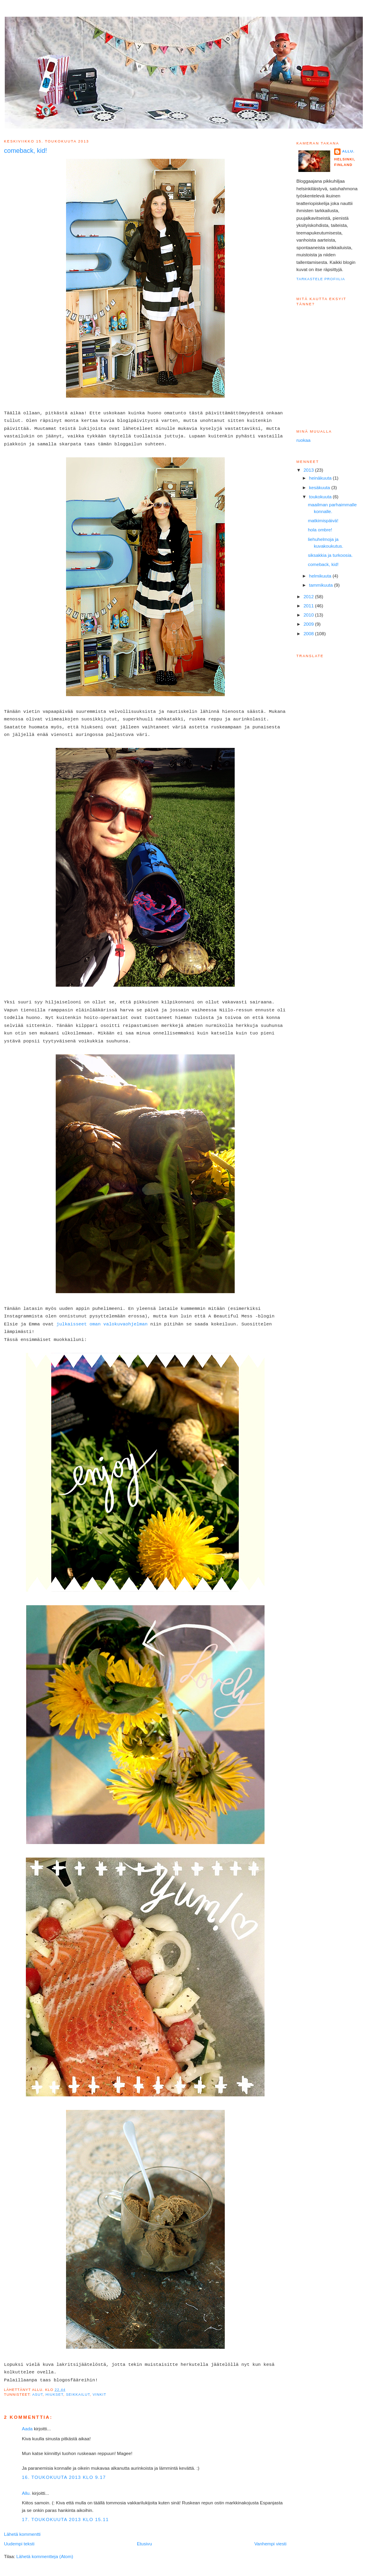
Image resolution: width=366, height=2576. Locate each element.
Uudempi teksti (19, 2543)
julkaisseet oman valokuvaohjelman (102, 1324)
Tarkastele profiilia (320, 279)
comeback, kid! (323, 564)
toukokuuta (321, 496)
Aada (27, 2428)
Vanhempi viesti (270, 2543)
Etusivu (144, 2543)
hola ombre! (320, 529)
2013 (309, 470)
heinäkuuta (321, 478)
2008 (309, 633)
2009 (309, 624)
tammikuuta (321, 585)
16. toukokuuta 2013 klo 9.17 (64, 2477)
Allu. (26, 2493)
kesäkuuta (320, 487)
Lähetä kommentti (22, 2534)
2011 (309, 605)
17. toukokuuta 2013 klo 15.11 (65, 2519)
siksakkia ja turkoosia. (330, 555)
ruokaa (303, 440)
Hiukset (54, 2394)
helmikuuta (321, 576)
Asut (37, 2394)
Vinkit (99, 2394)
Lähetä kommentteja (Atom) (44, 2556)
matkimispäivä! (323, 520)
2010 (309, 615)
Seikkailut (78, 2394)
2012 (309, 596)
